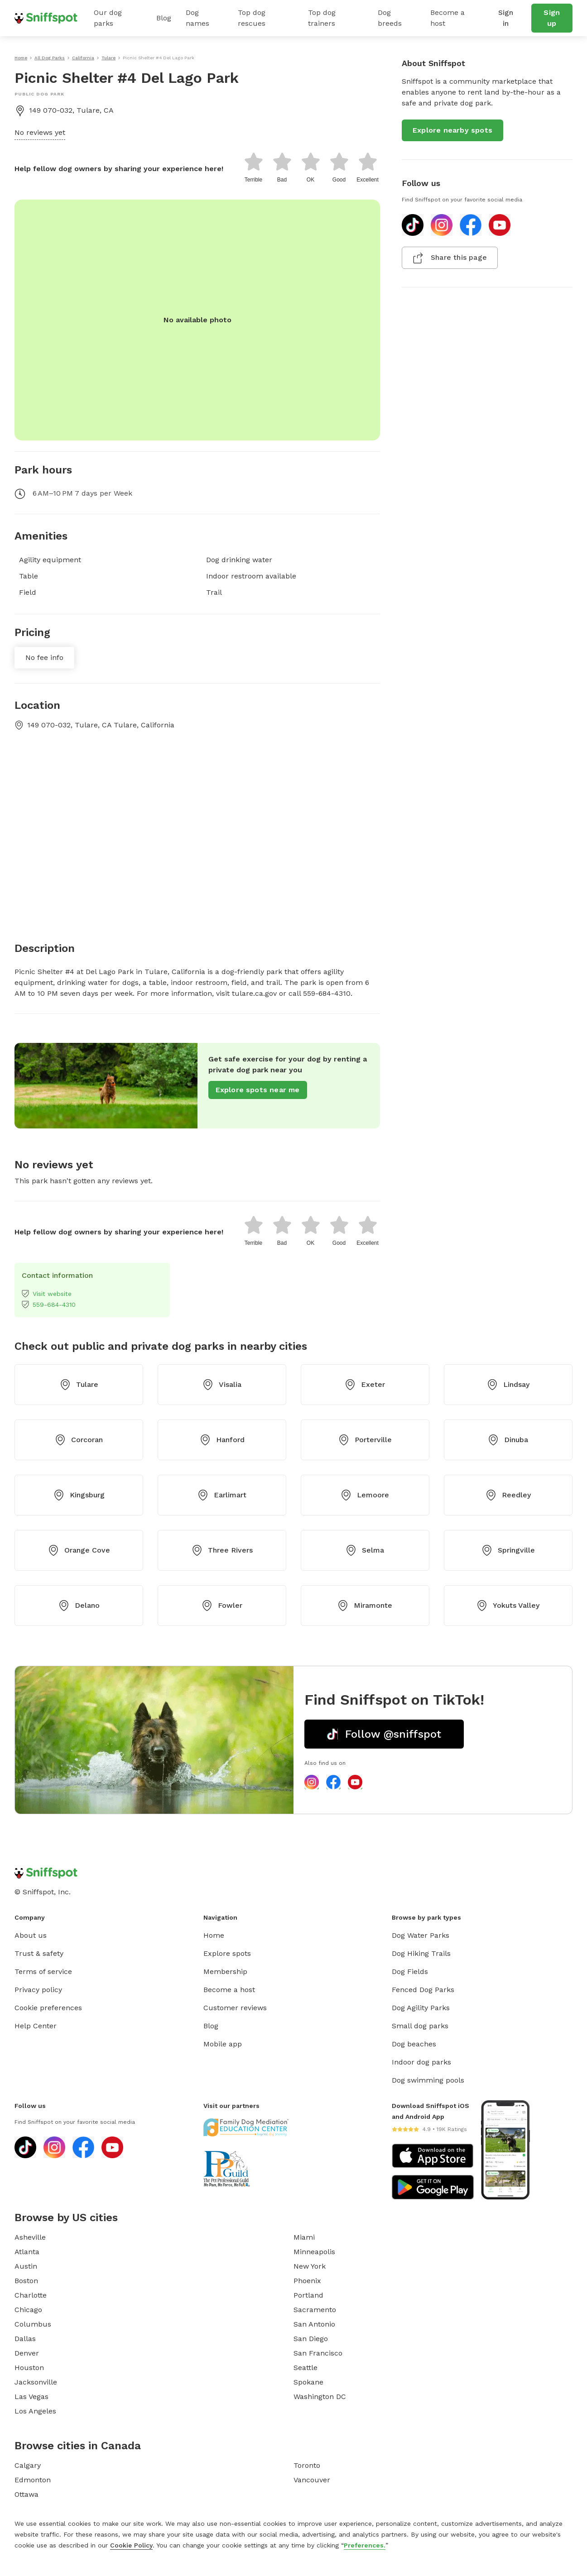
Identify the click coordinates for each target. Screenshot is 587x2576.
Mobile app (222, 2044)
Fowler (222, 1605)
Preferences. (364, 2545)
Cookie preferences (48, 2007)
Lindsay (508, 1384)
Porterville (365, 1439)
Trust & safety (38, 1953)
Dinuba (508, 1439)
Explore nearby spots (452, 130)
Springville (508, 1550)
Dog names (197, 18)
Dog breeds (390, 18)
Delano (79, 1605)
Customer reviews (235, 2007)
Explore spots (227, 1953)
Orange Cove (79, 1550)
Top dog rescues (251, 18)
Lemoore (365, 1495)
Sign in (506, 18)
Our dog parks (108, 18)
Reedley (508, 1495)
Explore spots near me (258, 1089)
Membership (225, 1971)
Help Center (35, 2026)
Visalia (221, 1384)
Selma (365, 1550)
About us (30, 1935)
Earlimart (221, 1495)
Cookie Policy (131, 2545)
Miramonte (364, 1605)
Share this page (450, 258)
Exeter (365, 1384)
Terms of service (43, 1971)
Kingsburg (79, 1495)
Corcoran (79, 1439)
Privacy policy (38, 1989)
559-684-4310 (49, 1304)
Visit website (47, 1293)
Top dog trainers (322, 18)
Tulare (79, 1384)
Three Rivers (222, 1550)
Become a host (447, 18)
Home (213, 1935)
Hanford (222, 1439)
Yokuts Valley (507, 1605)
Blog (163, 18)
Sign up (552, 18)
